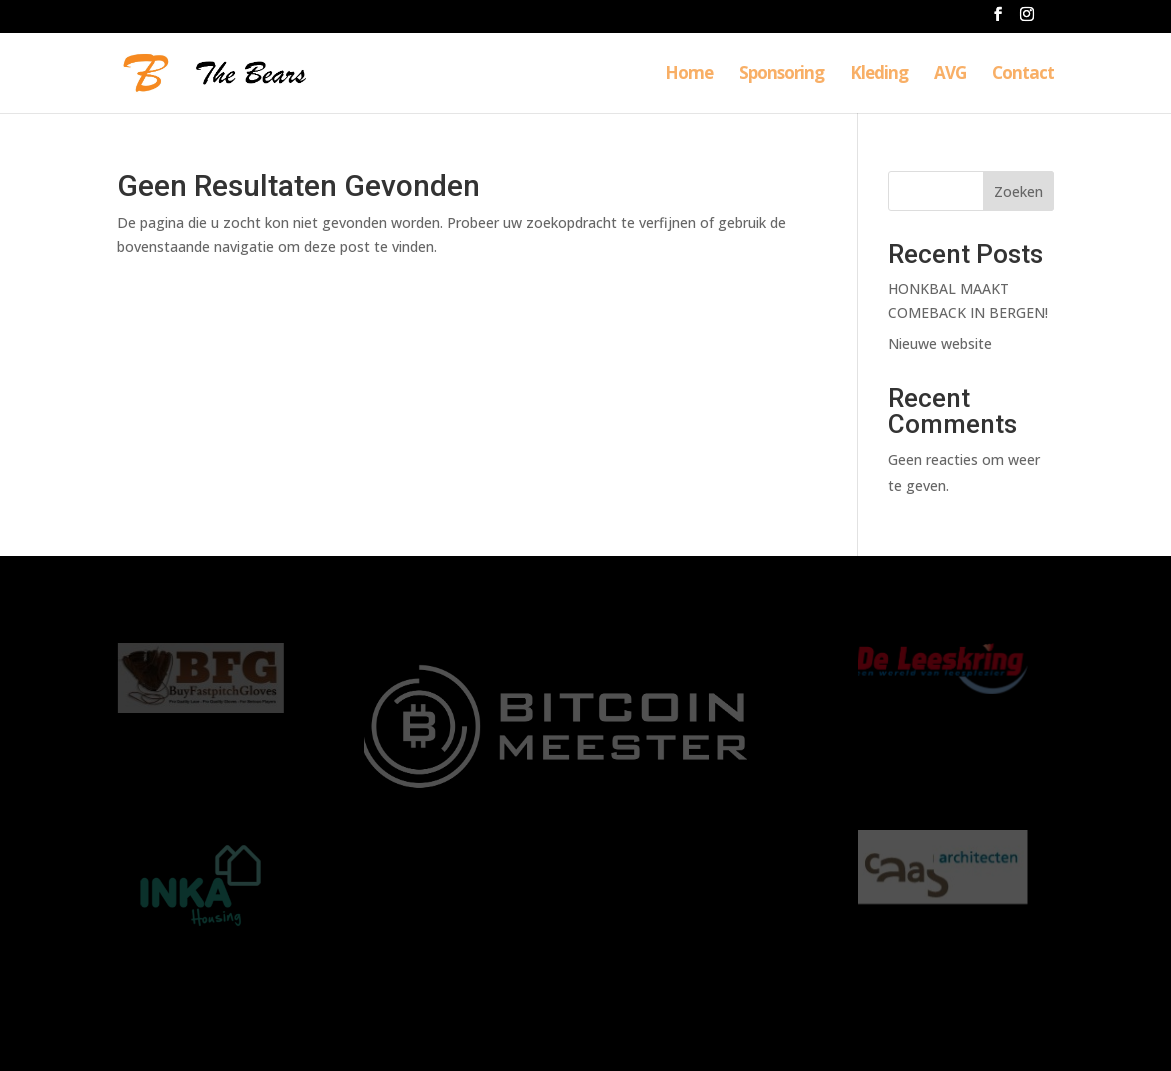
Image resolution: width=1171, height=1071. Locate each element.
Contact (1023, 75)
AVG (950, 75)
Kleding (879, 75)
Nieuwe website (940, 343)
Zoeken (1018, 191)
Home (689, 75)
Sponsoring (781, 75)
